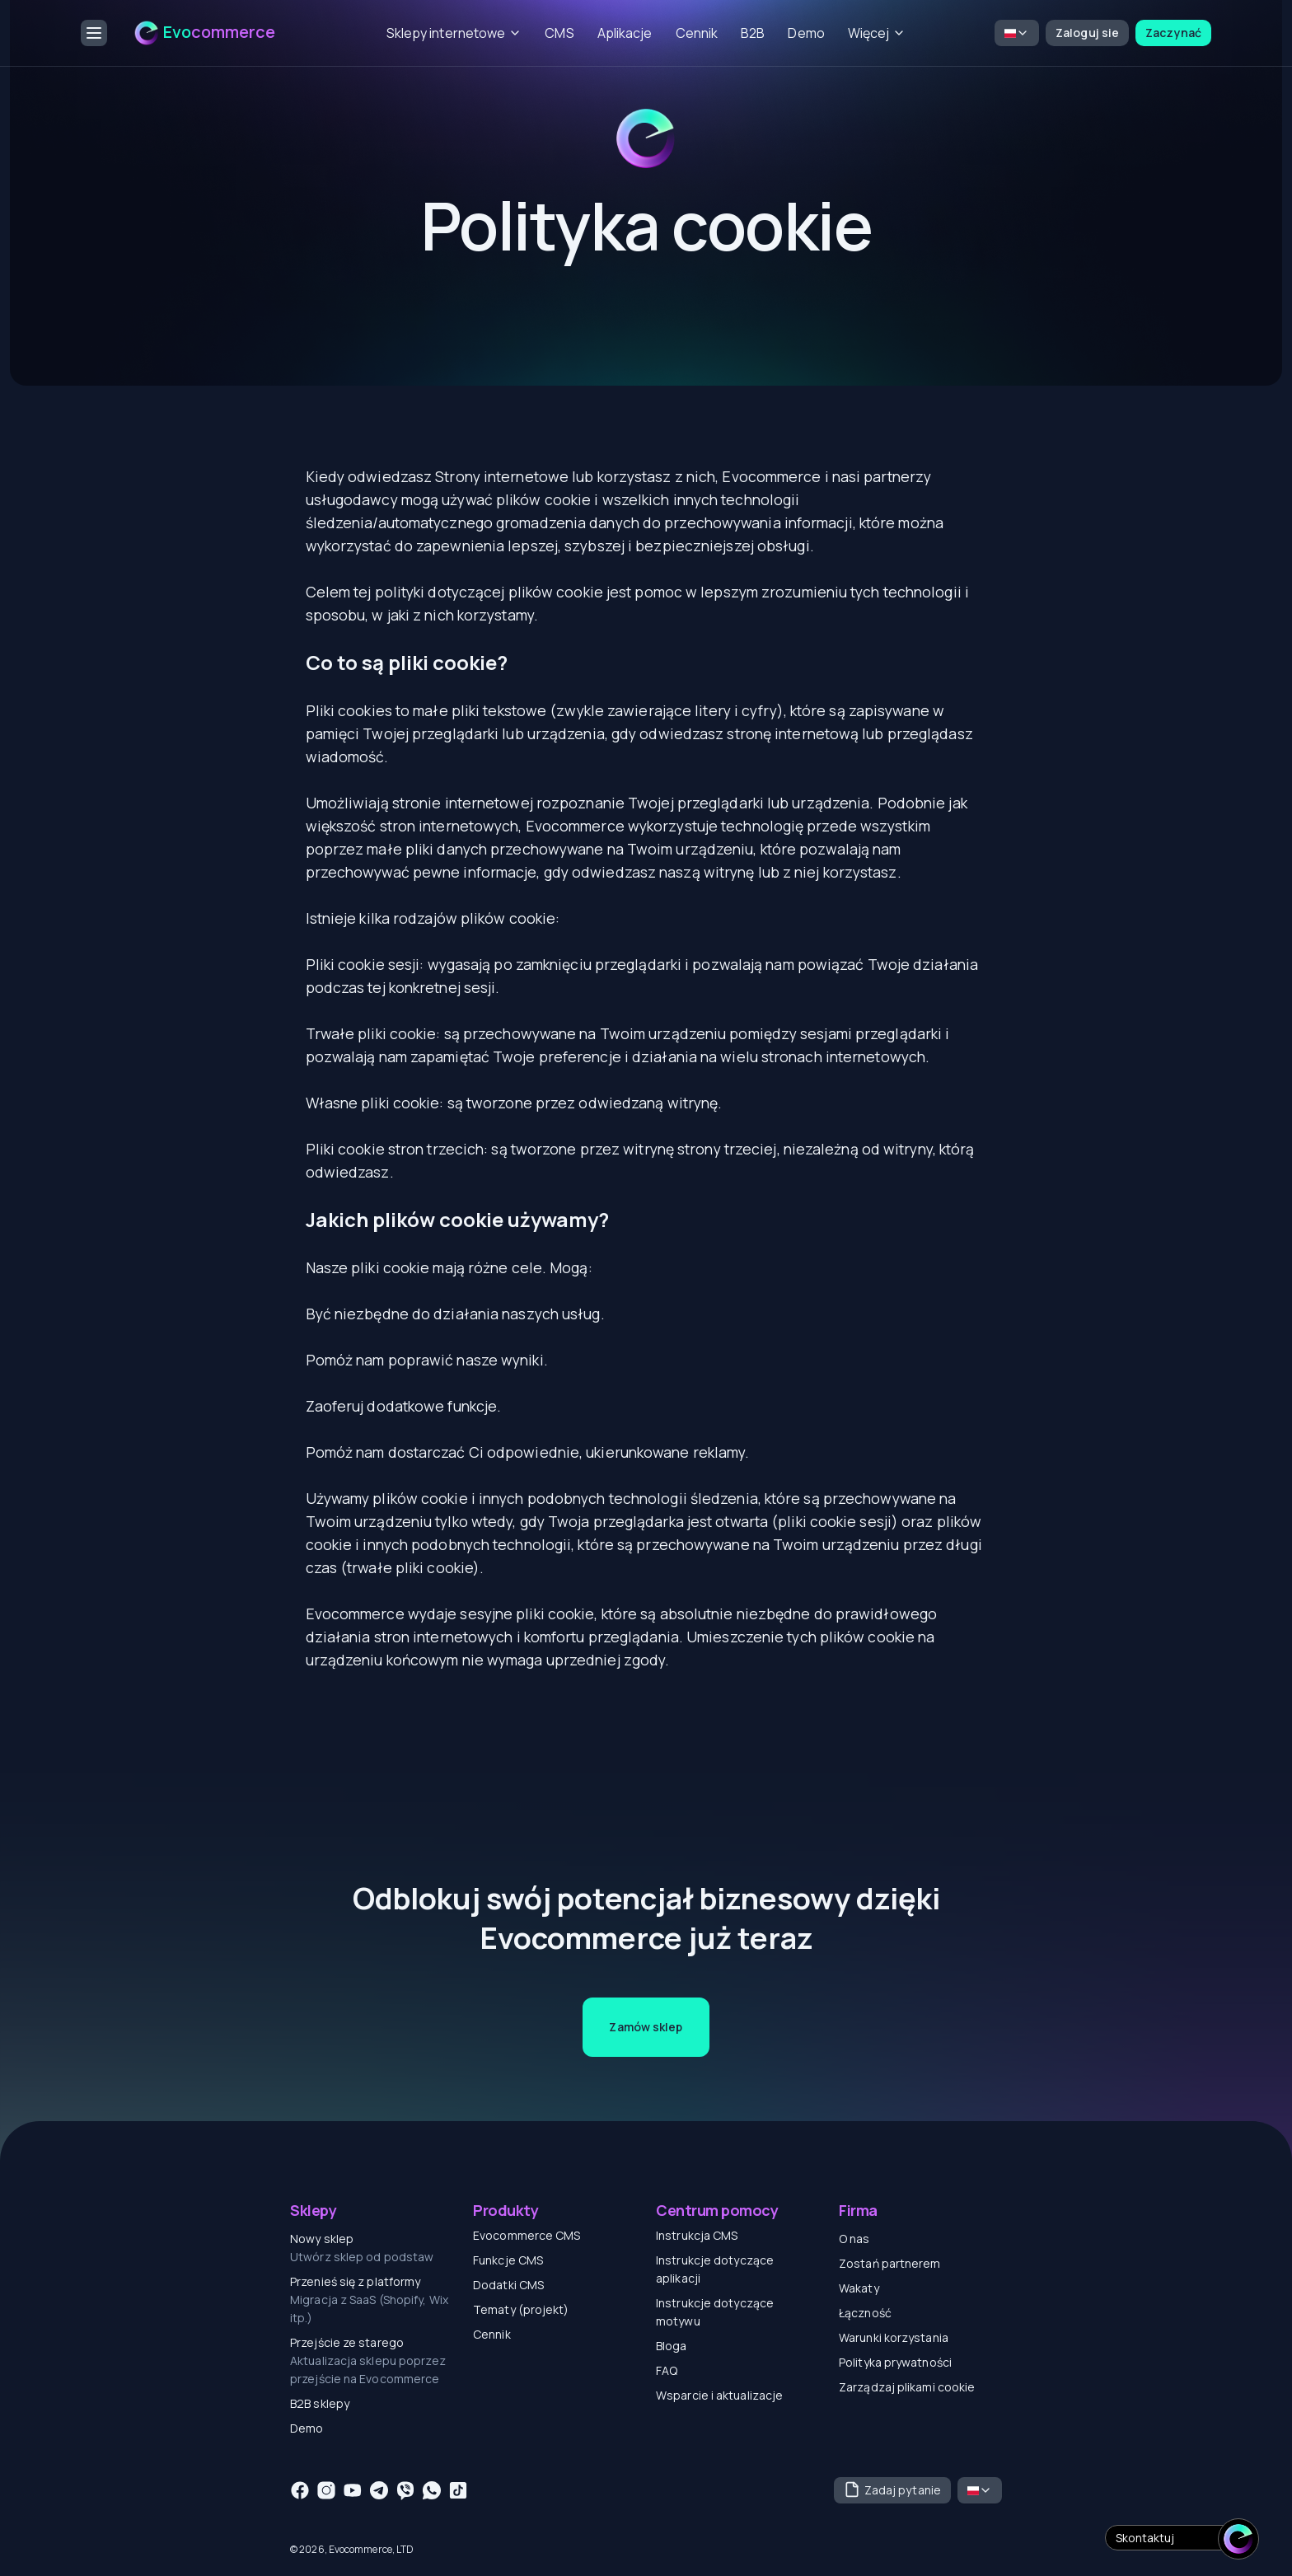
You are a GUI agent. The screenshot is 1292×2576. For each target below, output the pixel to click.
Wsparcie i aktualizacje (719, 2395)
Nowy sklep (321, 2238)
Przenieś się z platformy (355, 2281)
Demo (806, 33)
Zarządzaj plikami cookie (907, 2387)
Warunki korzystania (893, 2337)
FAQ (666, 2370)
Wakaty (859, 2288)
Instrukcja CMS (696, 2235)
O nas (854, 2238)
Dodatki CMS (508, 2285)
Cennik (697, 33)
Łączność (865, 2313)
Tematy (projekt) (521, 2309)
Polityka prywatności (895, 2362)
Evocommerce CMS (527, 2235)
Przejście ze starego (347, 2342)
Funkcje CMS (508, 2260)
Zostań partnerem (890, 2263)
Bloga (671, 2346)
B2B (753, 33)
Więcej (877, 33)
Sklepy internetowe (454, 33)
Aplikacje (625, 33)
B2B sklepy (319, 2403)
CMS (559, 33)
